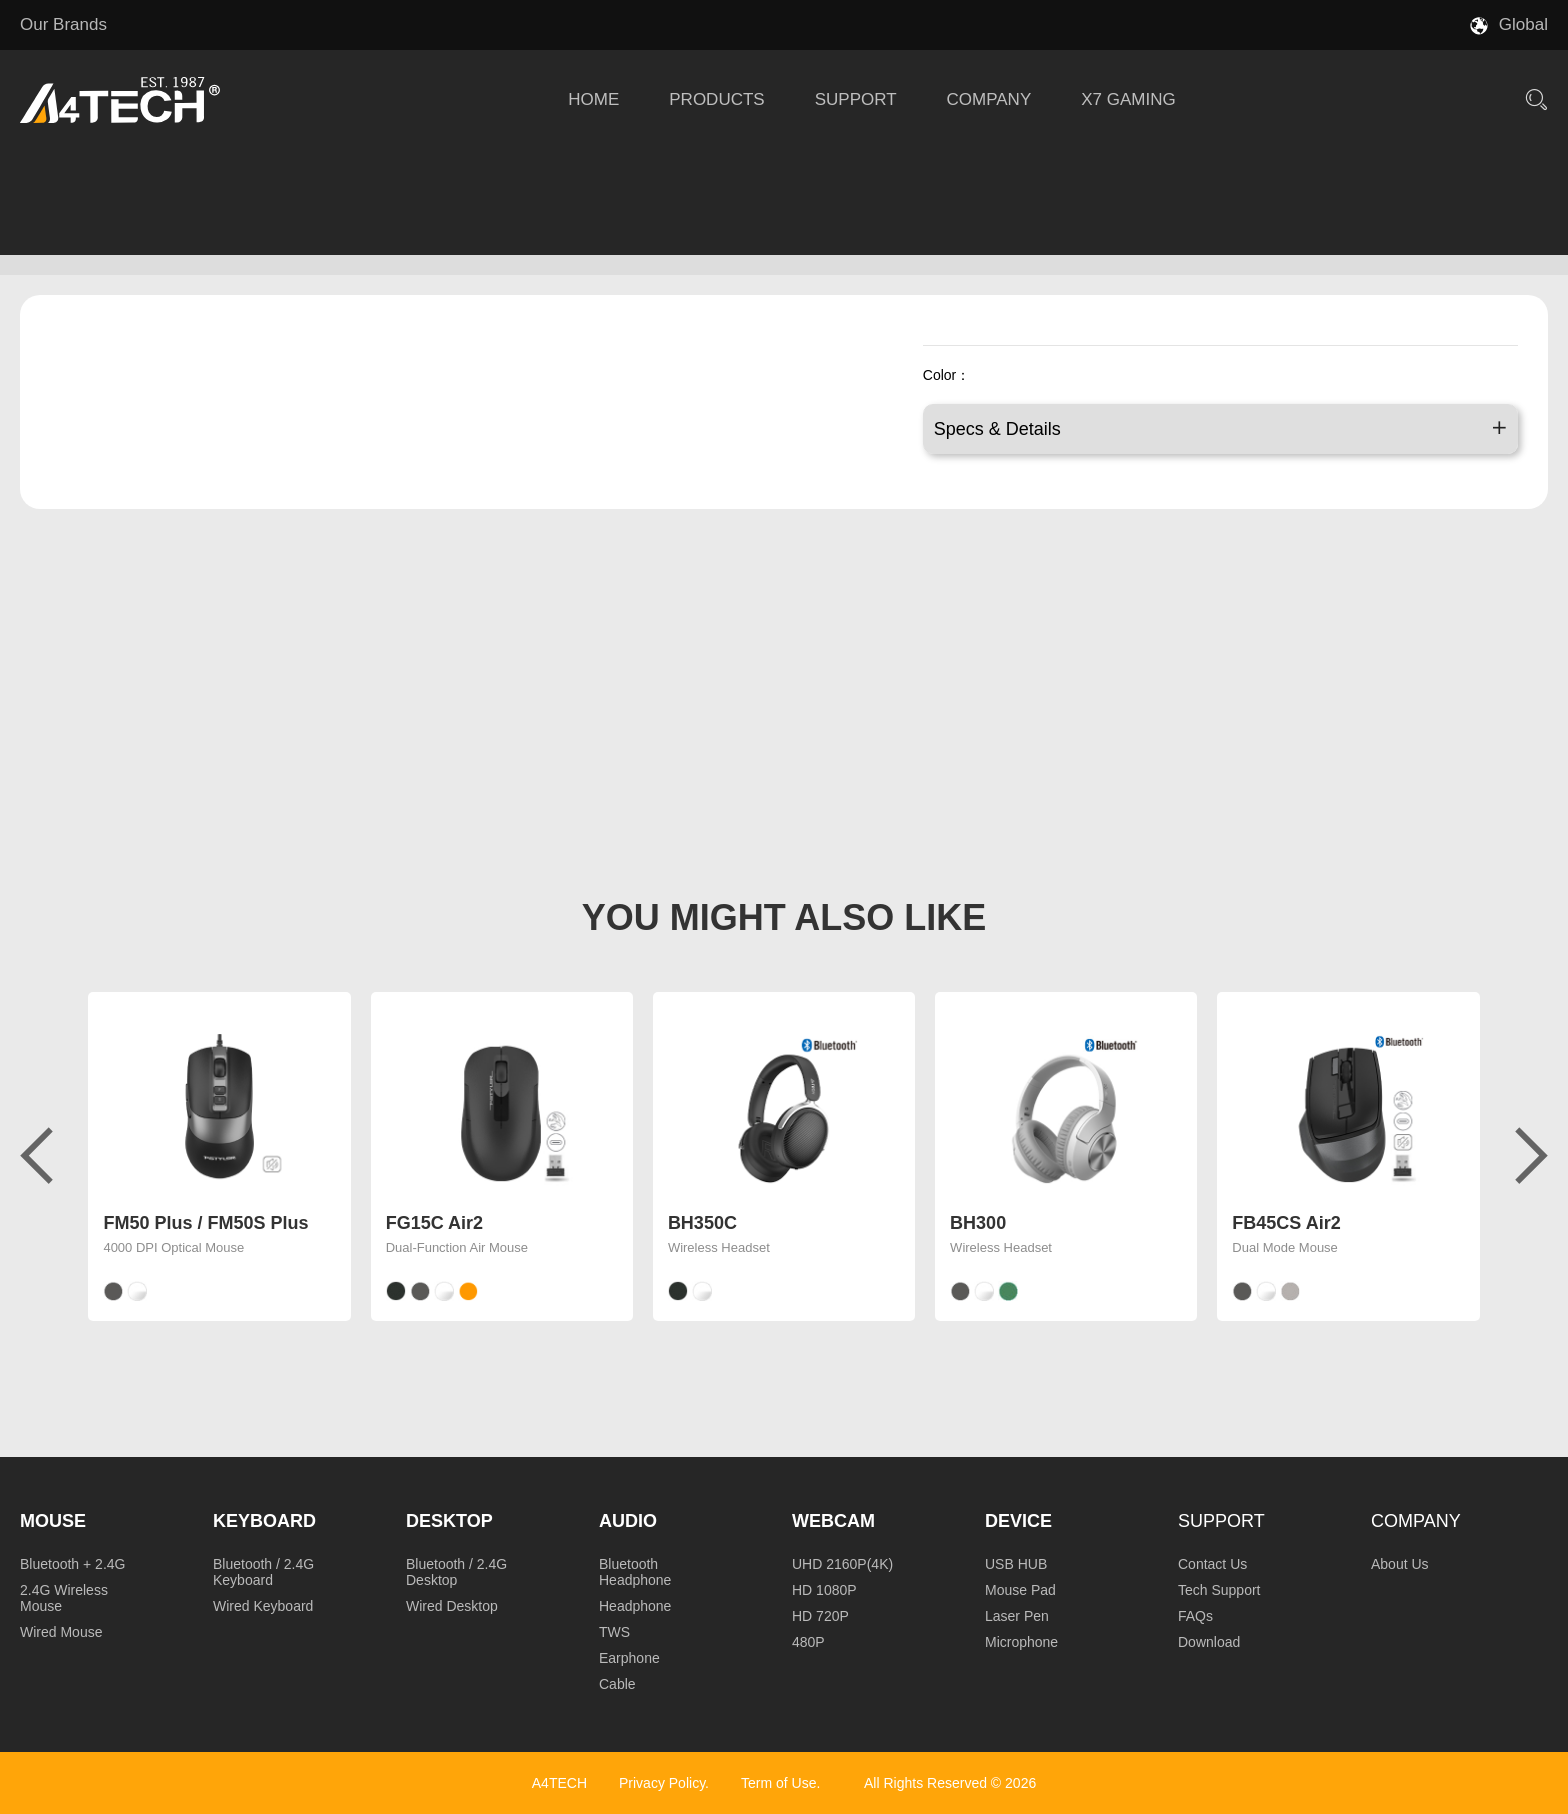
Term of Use (778, 1783)
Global (1523, 24)
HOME (593, 99)
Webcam (833, 1521)
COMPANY (989, 99)
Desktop (449, 1521)
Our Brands (63, 24)
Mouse (53, 1521)
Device (1018, 1521)
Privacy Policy (662, 1783)
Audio (628, 1521)
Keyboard (264, 1521)
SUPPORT (856, 99)
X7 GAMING (1128, 99)
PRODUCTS (716, 99)
